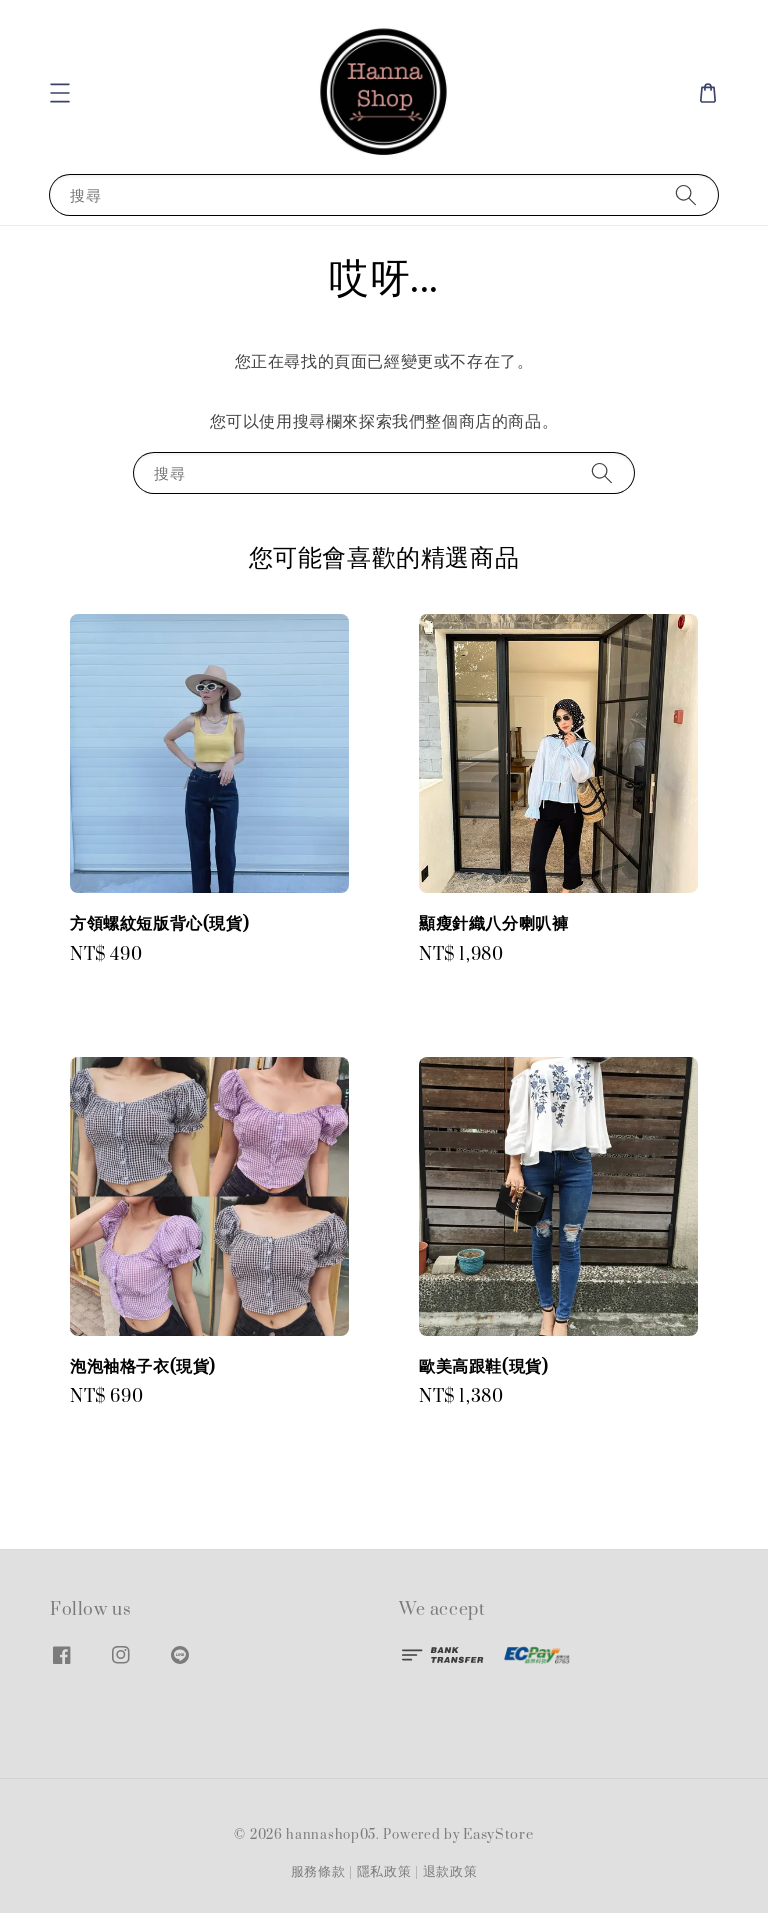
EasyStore (498, 1835)
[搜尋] (686, 194)
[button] (60, 93)
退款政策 (450, 1872)
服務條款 (318, 1872)
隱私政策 (384, 1872)
